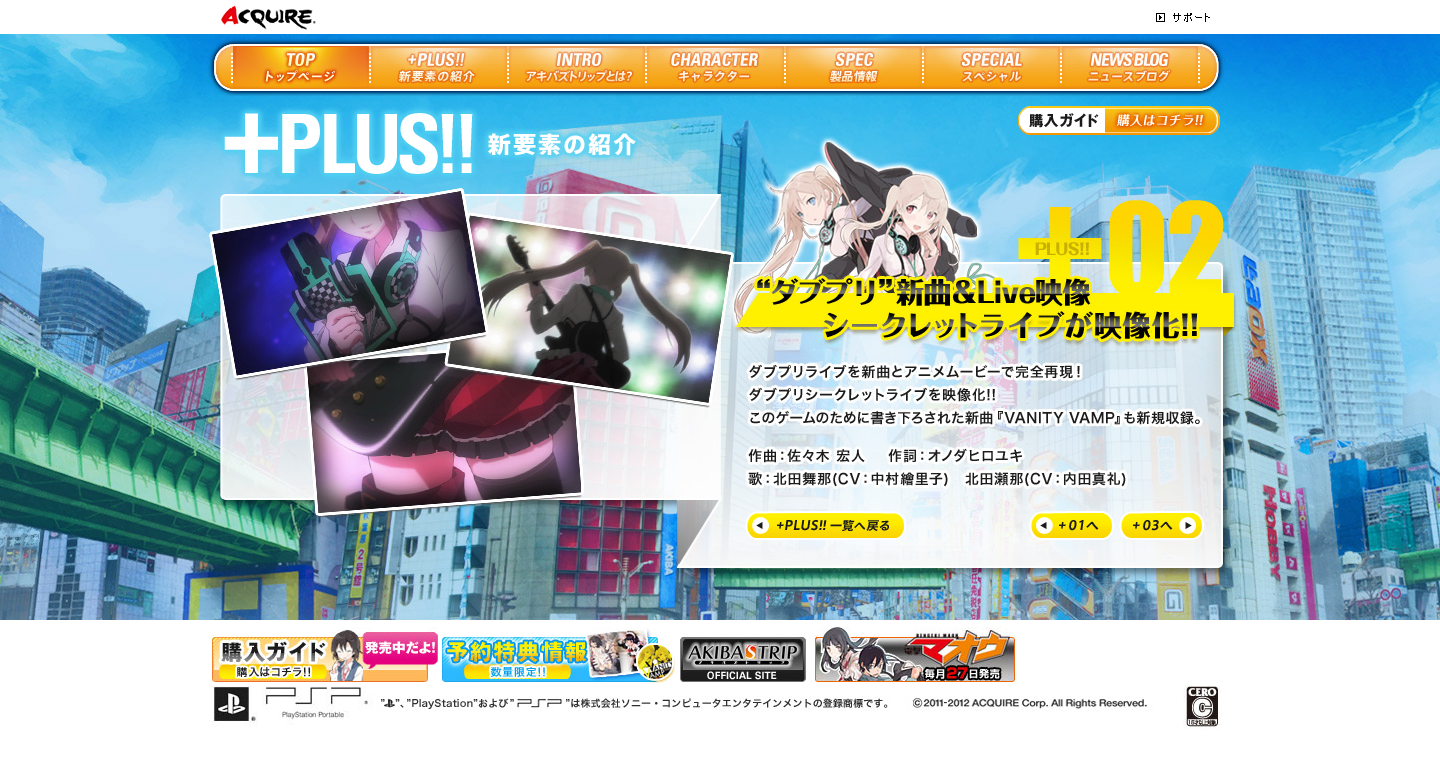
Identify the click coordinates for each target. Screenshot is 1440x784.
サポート (1183, 17)
